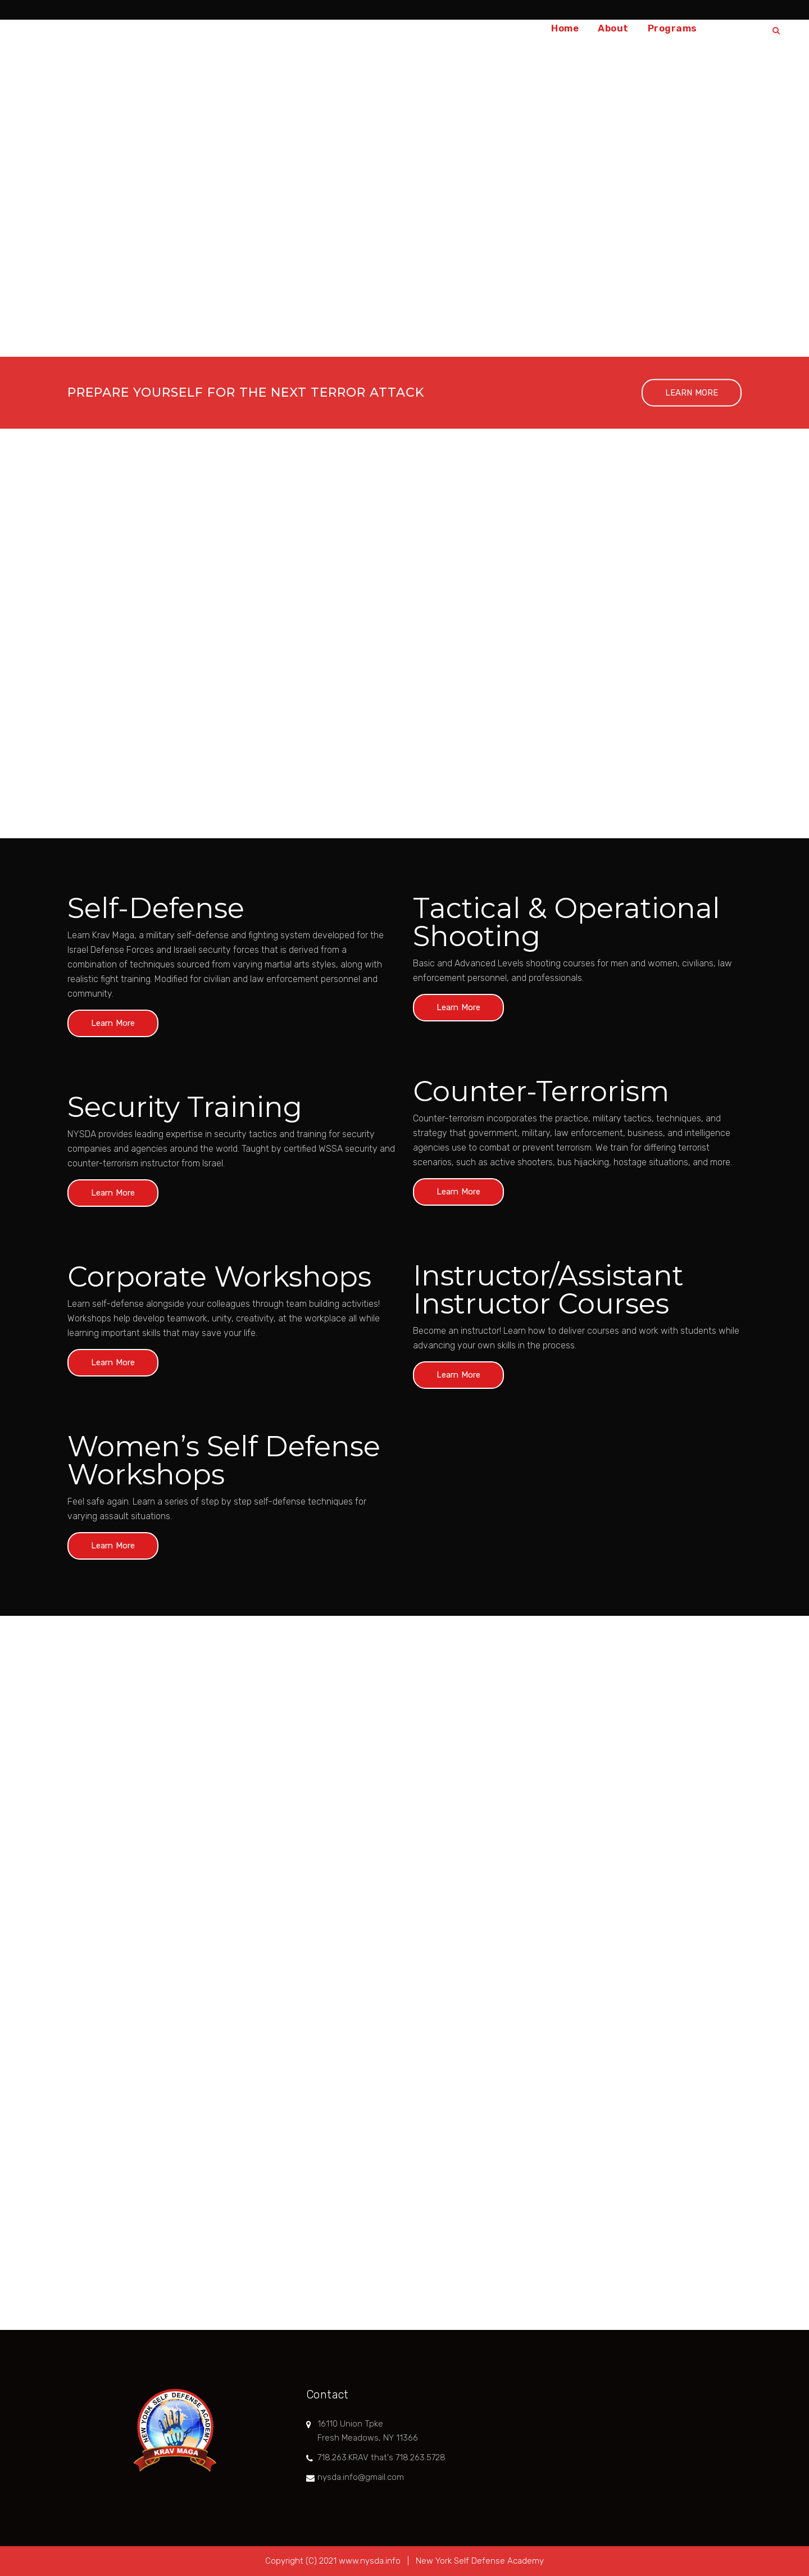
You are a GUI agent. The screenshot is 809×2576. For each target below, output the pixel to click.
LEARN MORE (691, 393)
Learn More (113, 1023)
